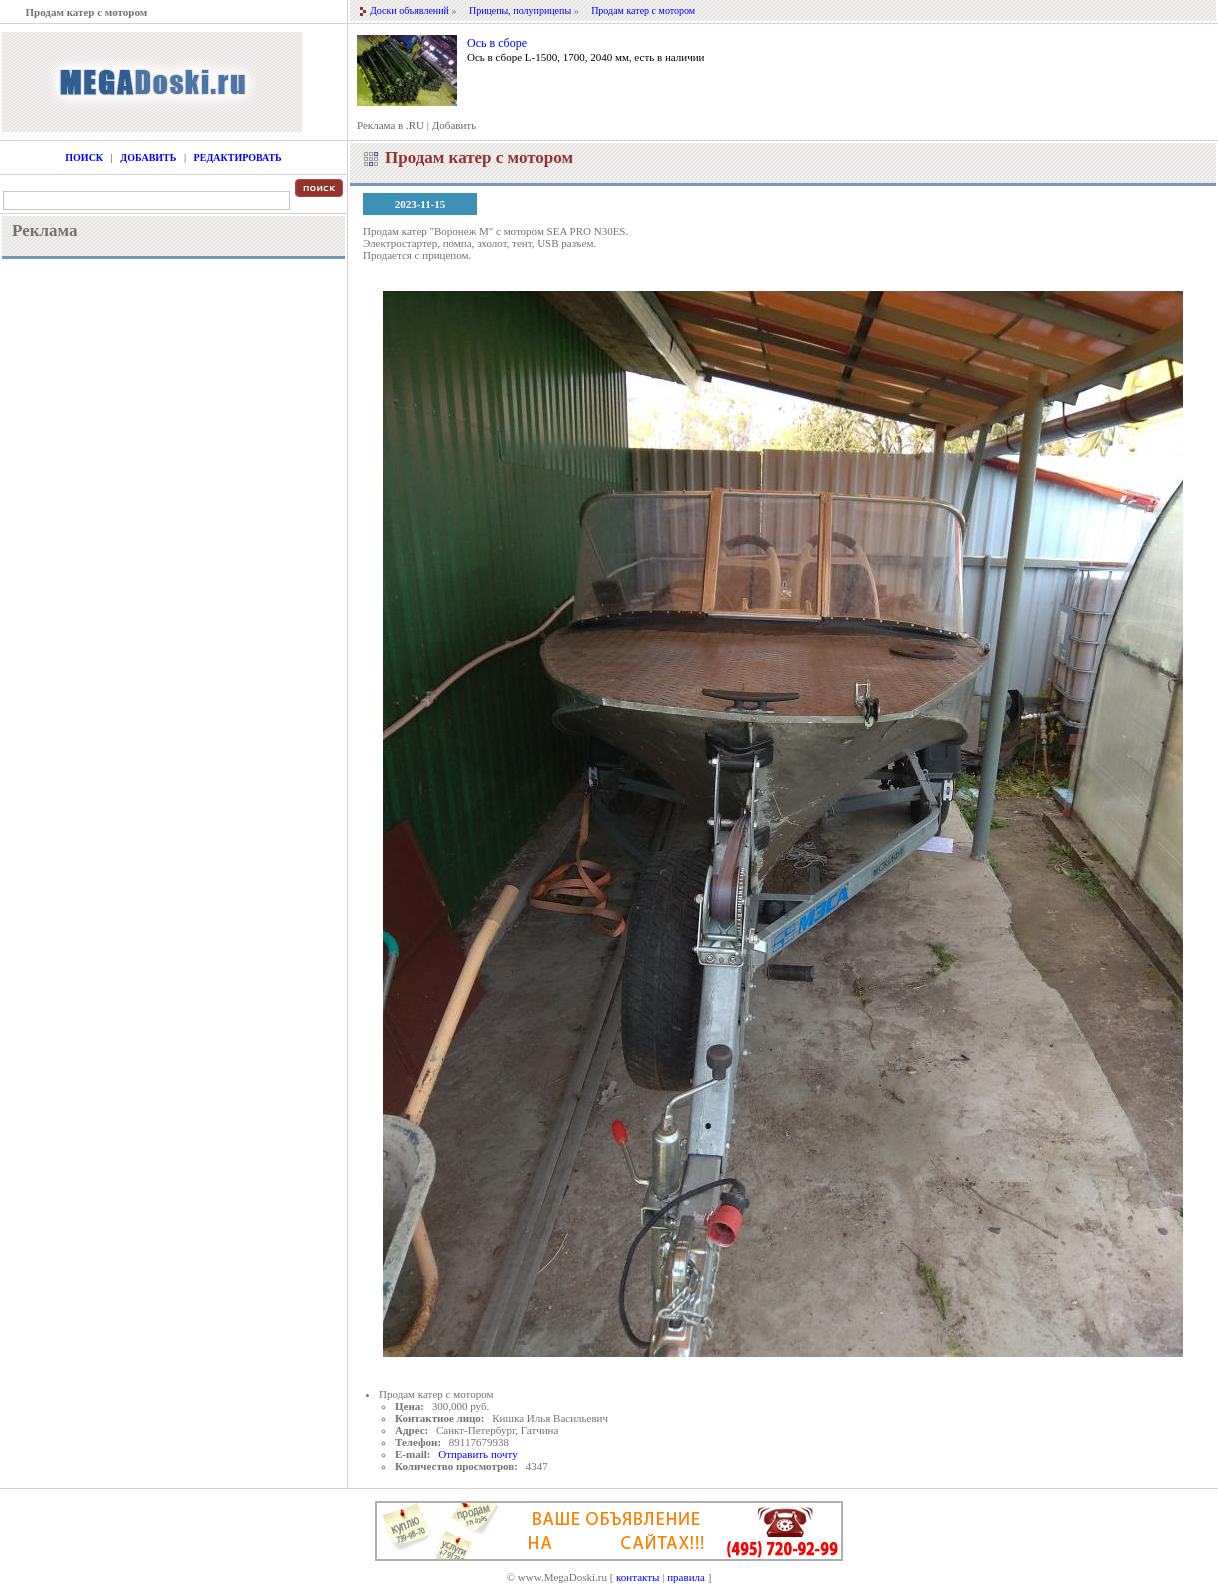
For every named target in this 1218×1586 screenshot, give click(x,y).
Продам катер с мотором (643, 10)
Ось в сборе (497, 43)
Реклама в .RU (390, 125)
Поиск (84, 157)
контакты (637, 1577)
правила (686, 1577)
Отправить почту (477, 1454)
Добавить (454, 125)
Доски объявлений (409, 10)
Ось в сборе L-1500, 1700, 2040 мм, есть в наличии (585, 57)
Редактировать (238, 157)
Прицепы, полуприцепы (520, 10)
